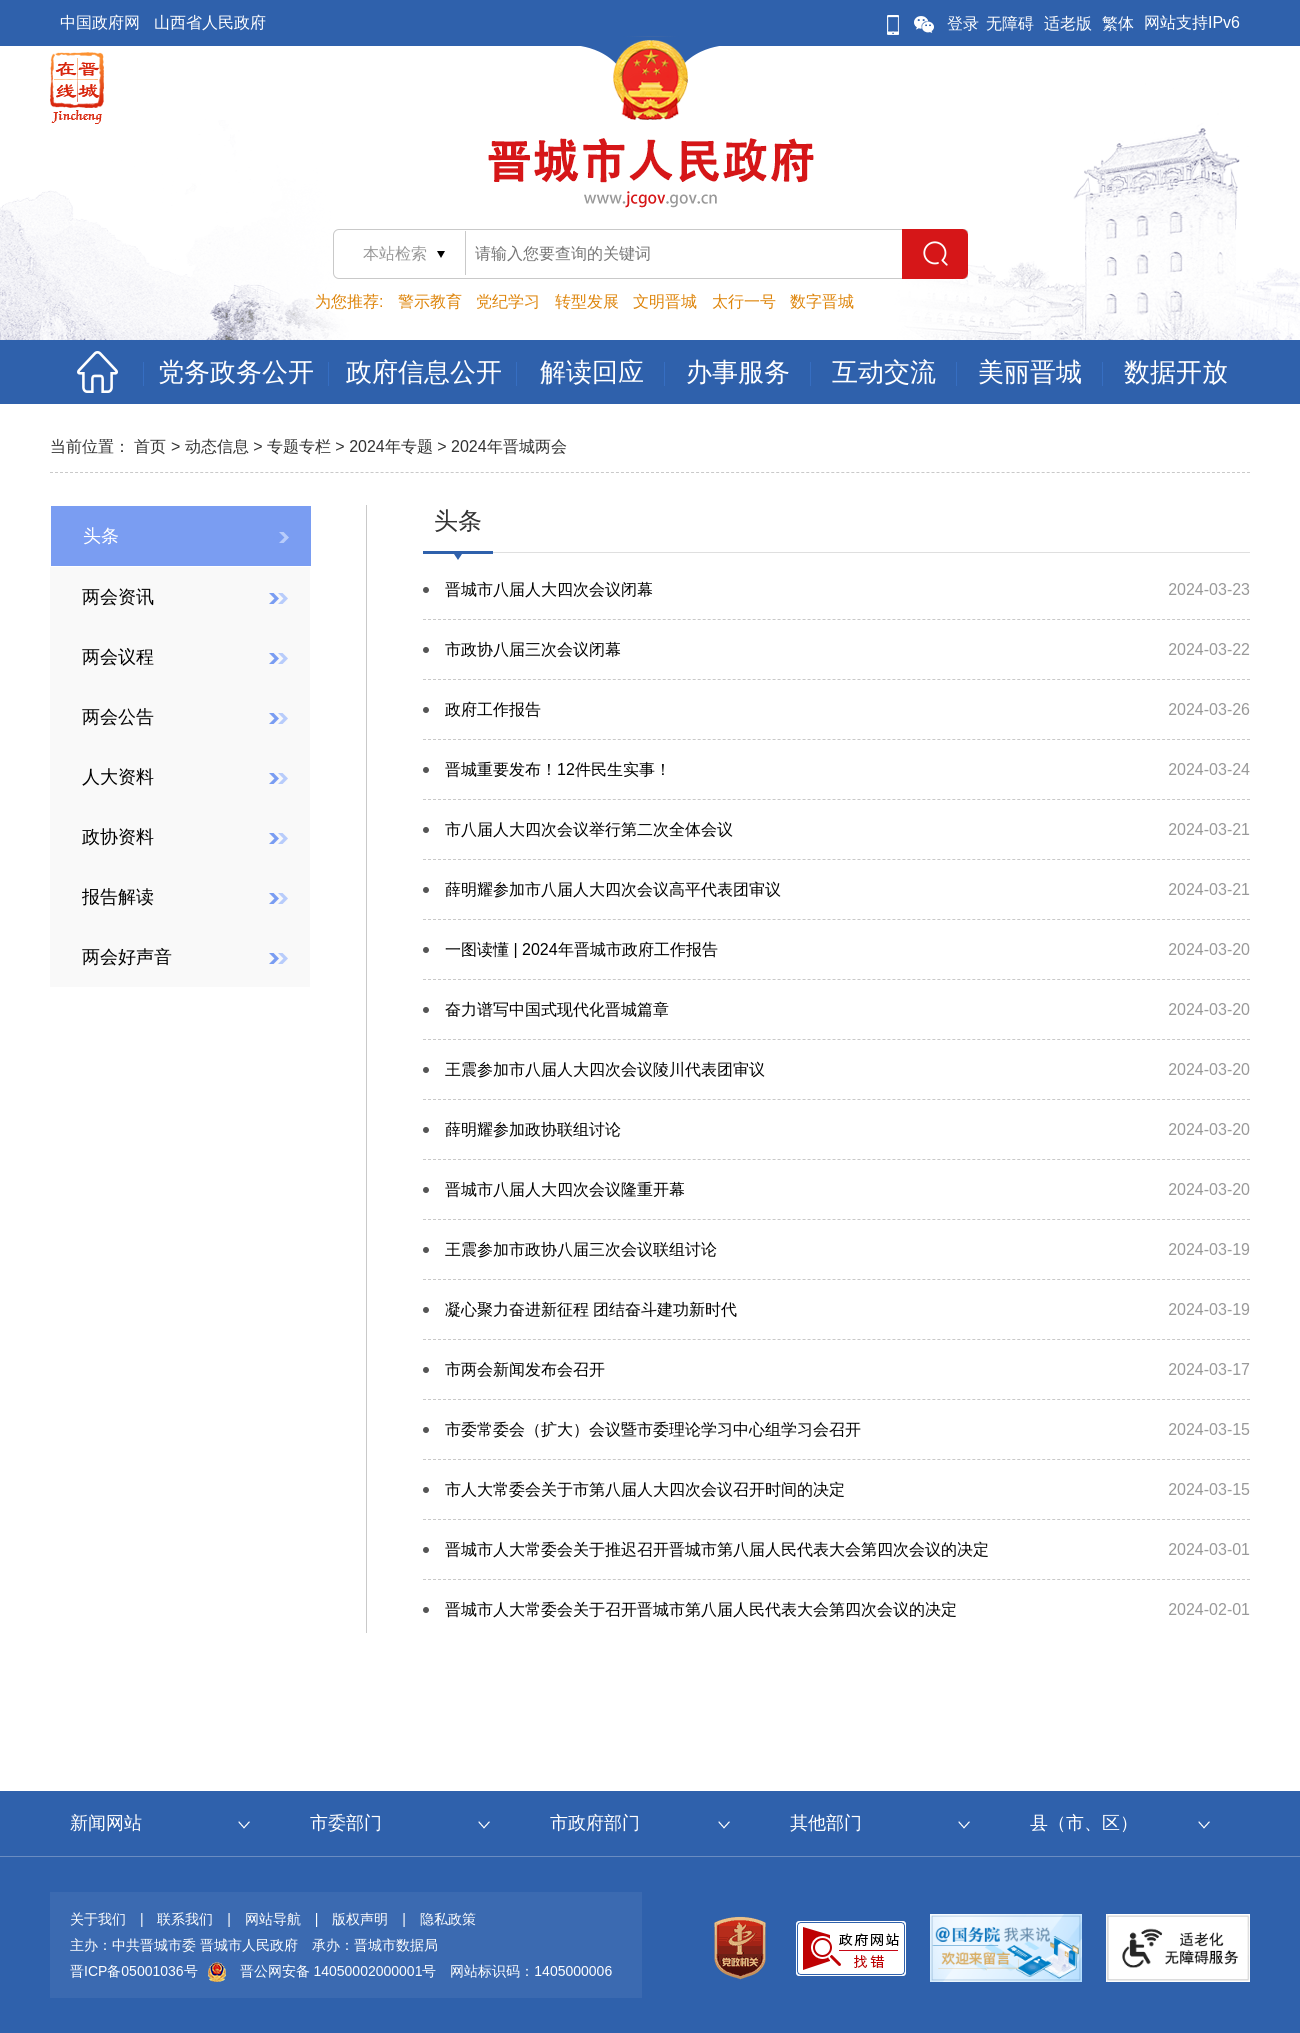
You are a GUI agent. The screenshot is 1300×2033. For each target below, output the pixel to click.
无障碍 (1010, 23)
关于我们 (98, 1919)
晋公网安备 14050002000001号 (338, 1971)
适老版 (1068, 23)
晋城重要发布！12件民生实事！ (558, 769)
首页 (150, 446)
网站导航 (273, 1919)
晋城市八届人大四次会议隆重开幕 (565, 1189)
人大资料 (118, 777)
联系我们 (185, 1919)
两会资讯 (118, 597)
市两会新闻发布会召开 (525, 1369)
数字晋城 (822, 301)
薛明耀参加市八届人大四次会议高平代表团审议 (613, 889)
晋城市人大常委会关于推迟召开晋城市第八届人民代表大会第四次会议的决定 (717, 1549)
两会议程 (118, 657)
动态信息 (217, 446)
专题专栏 (299, 446)
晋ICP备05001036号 (134, 1971)
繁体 (1118, 23)
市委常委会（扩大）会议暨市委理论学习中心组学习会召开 (653, 1429)
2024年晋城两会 (509, 446)
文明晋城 (665, 301)
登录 (963, 23)
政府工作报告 (493, 709)
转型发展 (587, 301)
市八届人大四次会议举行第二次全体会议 (589, 829)
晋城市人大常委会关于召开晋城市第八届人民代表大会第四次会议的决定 (701, 1609)
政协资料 (118, 837)
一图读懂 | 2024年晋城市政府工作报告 (581, 949)
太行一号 (744, 301)
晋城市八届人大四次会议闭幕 (549, 589)
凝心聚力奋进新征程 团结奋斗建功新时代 (591, 1309)
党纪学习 (508, 301)
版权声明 (360, 1919)
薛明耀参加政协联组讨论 (533, 1129)
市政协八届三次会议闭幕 (533, 649)
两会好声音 (127, 957)
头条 (101, 536)
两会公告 (118, 717)
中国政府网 (100, 22)
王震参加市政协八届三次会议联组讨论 (581, 1249)
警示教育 (430, 301)
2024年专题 (391, 446)
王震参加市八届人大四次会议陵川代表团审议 (605, 1069)
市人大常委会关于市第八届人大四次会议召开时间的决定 (645, 1489)
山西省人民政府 (210, 22)
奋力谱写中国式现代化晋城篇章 (557, 1009)
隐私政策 (448, 1919)
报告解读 (118, 897)
